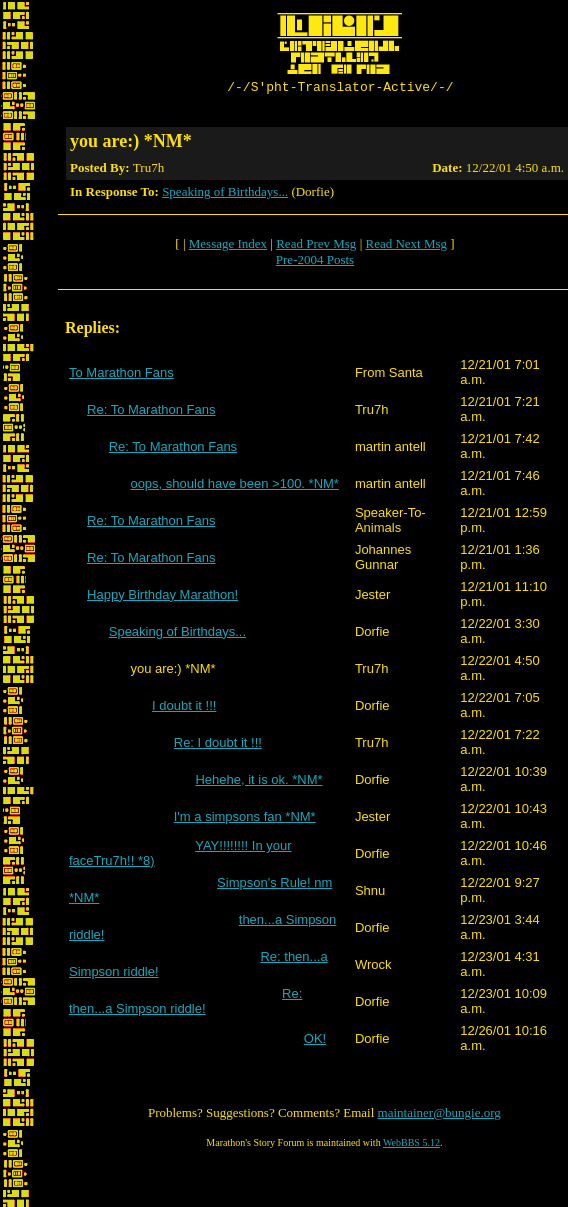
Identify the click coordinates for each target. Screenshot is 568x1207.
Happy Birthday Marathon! (162, 597)
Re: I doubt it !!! (218, 745)
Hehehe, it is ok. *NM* (258, 782)
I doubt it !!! (184, 708)
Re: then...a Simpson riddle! (185, 1004)
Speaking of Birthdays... (225, 194)
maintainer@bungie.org (439, 1115)
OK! (315, 1041)
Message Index (228, 246)
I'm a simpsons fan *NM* (245, 819)
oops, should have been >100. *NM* (234, 486)
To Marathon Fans (121, 375)
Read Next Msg (406, 246)
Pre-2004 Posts (315, 262)
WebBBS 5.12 (411, 1145)
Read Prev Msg (316, 246)
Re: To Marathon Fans (151, 412)
